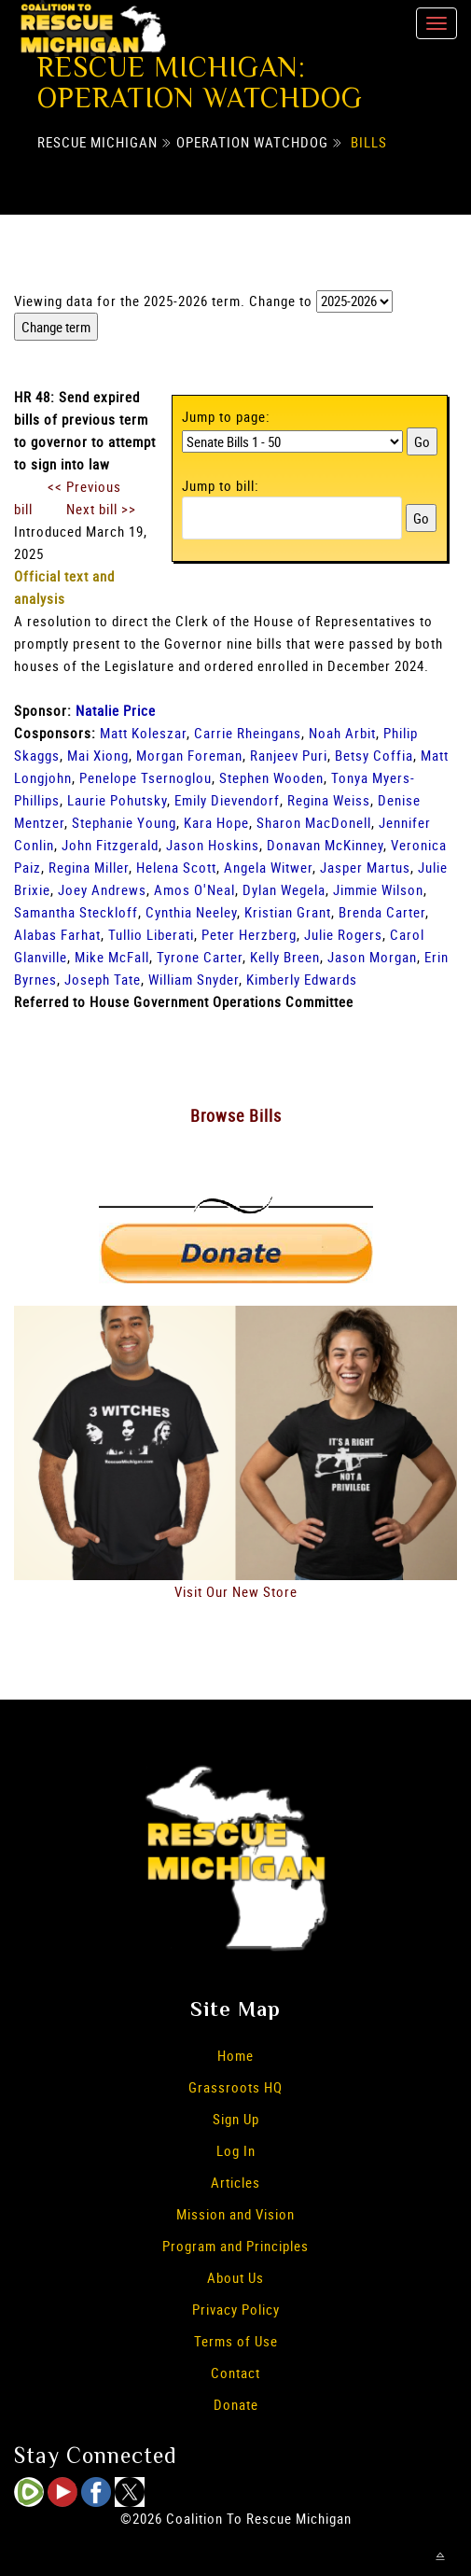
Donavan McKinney (325, 844)
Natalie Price (116, 710)
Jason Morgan (372, 956)
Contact (235, 2372)
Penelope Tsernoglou (145, 777)
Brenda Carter (382, 912)
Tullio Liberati (151, 934)
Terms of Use (236, 2340)
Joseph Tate (102, 979)
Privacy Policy (236, 2309)
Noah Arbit (342, 732)
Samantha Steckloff (76, 912)
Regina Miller (88, 867)
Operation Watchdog (252, 142)
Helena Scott (176, 867)
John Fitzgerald (110, 844)
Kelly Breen (285, 956)
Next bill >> (101, 508)
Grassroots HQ (235, 2087)
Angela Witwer (268, 867)
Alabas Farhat (57, 934)
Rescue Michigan (97, 142)
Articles (235, 2182)
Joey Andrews (102, 889)
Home (235, 2055)
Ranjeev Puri (288, 755)
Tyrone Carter (199, 956)
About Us (235, 2277)
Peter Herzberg (249, 934)
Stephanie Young (124, 822)
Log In (236, 2150)
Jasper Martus (365, 867)
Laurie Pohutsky (117, 800)
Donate (236, 2404)
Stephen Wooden (271, 777)
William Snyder (193, 979)
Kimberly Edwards (301, 979)
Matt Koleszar (143, 732)
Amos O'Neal (194, 889)
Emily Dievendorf (227, 800)
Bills (369, 142)
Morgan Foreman (189, 755)
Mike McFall (112, 956)
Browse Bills (236, 1115)
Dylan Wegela (284, 889)
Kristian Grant (287, 912)
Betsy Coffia (374, 755)
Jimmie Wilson (378, 889)
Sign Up (236, 2118)
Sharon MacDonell (313, 822)
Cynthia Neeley (191, 912)
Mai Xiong (98, 755)
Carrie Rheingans (247, 732)
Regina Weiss (328, 800)
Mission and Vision (235, 2214)
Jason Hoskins (212, 844)
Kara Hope (216, 822)
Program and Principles (235, 2245)
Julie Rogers (343, 934)
